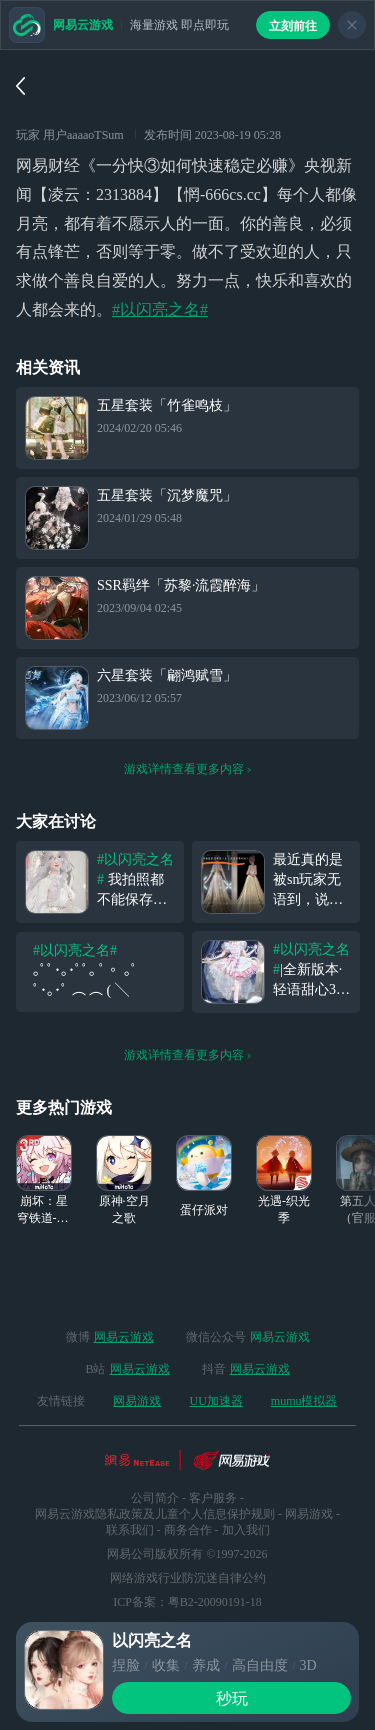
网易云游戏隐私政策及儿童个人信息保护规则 (155, 1514)
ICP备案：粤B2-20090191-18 (187, 1602)
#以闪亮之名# (160, 309)
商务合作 (188, 1530)
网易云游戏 (124, 1337)
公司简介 (155, 1498)
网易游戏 (137, 1401)
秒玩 (232, 1698)
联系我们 (130, 1530)
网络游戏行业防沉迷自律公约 (188, 1578)
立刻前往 (293, 26)
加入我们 (246, 1530)
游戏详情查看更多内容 (188, 769)
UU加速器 (215, 1401)
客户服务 (213, 1498)
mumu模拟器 (304, 1401)
